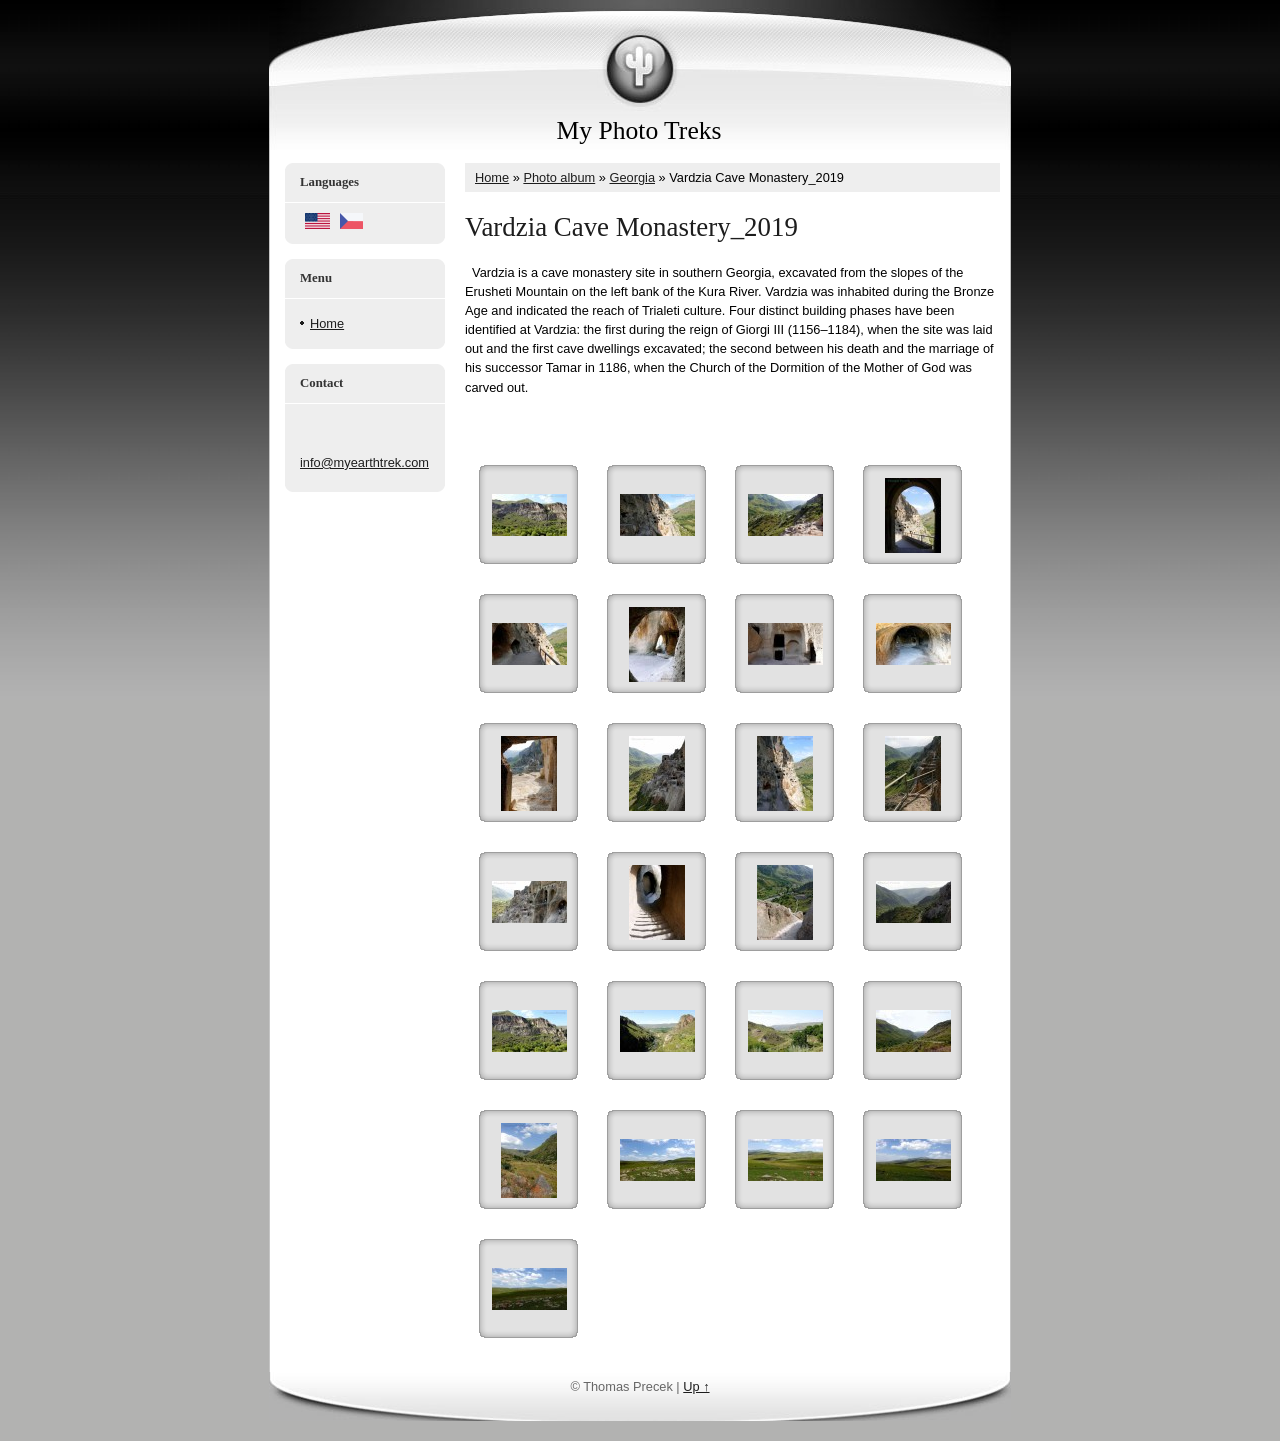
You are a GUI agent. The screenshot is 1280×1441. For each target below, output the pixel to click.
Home (327, 323)
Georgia (632, 177)
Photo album (559, 177)
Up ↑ (696, 1386)
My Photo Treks (639, 130)
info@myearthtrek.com (364, 462)
